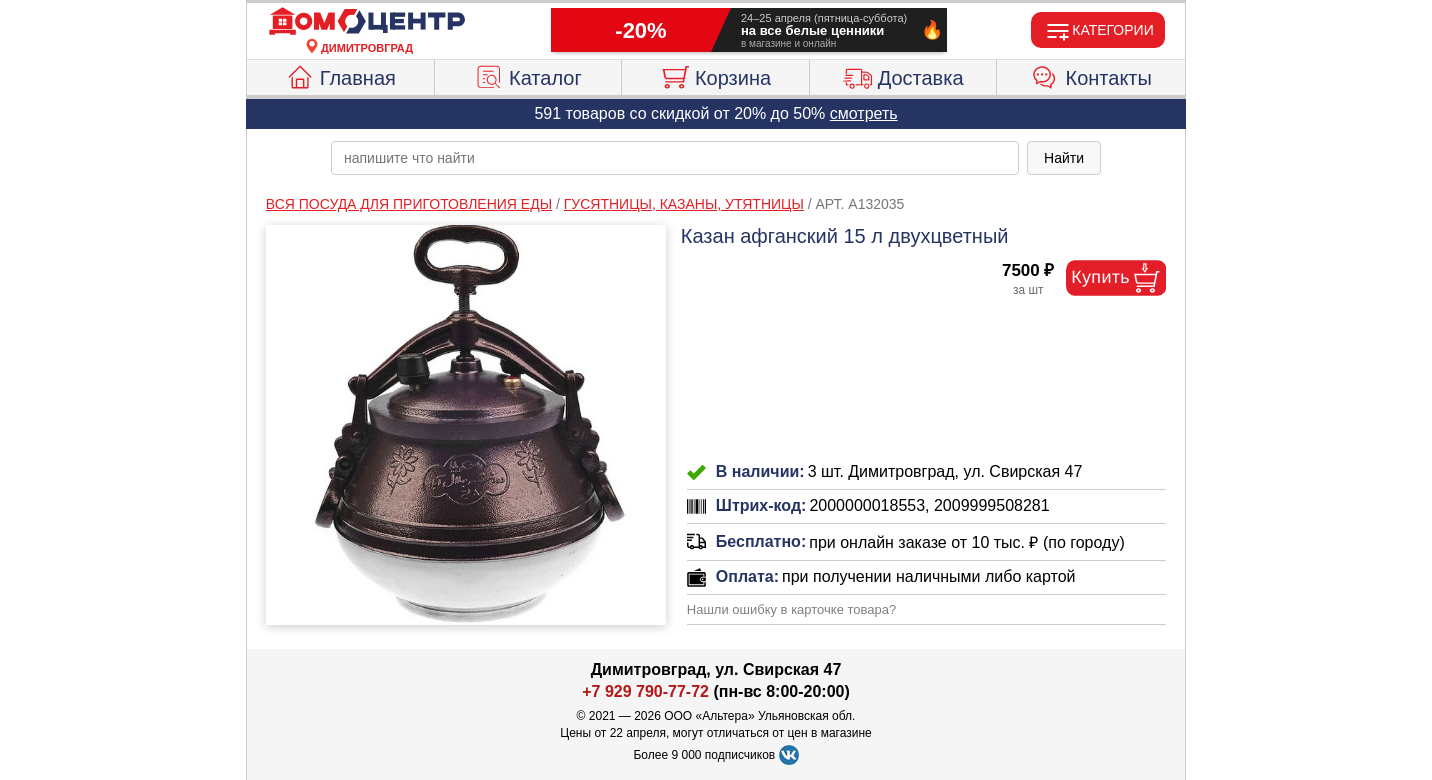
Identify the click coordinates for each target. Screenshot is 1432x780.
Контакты (1091, 75)
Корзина (715, 75)
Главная (340, 75)
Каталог (528, 75)
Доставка (903, 75)
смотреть (864, 113)
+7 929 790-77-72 (645, 691)
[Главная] (367, 22)
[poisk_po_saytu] (675, 158)
